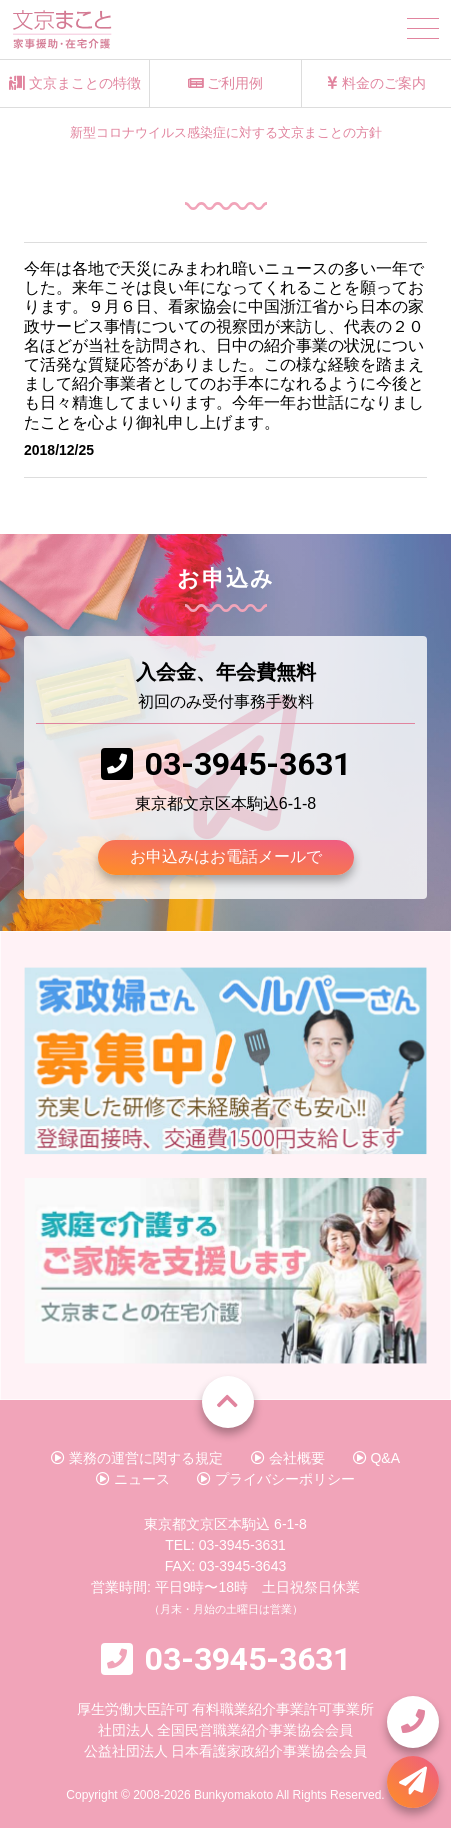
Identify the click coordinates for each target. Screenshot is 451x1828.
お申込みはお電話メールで (226, 856)
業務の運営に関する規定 (137, 1458)
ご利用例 (226, 83)
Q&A (376, 1458)
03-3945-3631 (248, 764)
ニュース (133, 1479)
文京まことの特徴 (75, 83)
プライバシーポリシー (276, 1479)
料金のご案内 (376, 83)
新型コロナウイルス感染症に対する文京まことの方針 (226, 133)
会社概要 (288, 1458)
